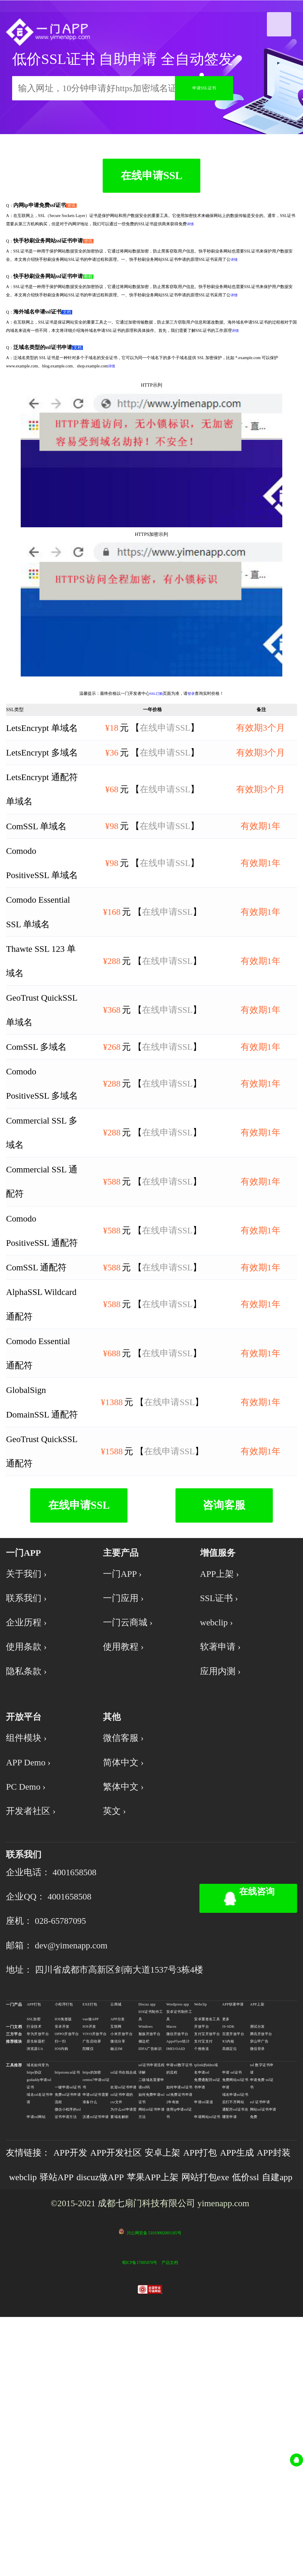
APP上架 (257, 2223)
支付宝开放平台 (207, 2252)
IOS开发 (89, 2245)
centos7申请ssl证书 (96, 2302)
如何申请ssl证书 (179, 2306)
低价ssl (81, 2431)
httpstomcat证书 (67, 2291)
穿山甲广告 (259, 2260)
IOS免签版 (63, 2238)
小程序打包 (64, 2223)
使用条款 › (29, 1809)
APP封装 (28, 2403)
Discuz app (147, 2223)
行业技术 (34, 2245)
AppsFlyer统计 (178, 2260)
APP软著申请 (233, 2223)
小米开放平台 (121, 2252)
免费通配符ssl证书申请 (207, 2302)
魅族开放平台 (149, 2252)
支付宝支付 (203, 2260)
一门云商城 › (131, 1781)
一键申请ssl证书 (68, 2306)
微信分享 (117, 2260)
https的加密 (92, 2291)
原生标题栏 (36, 2260)
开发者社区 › (34, 1997)
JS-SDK (228, 2245)
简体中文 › (126, 1941)
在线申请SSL (151, 202)
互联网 (115, 2245)
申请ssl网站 (36, 2335)
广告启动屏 (92, 2260)
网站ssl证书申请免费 (263, 2331)
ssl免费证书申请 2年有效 (179, 2317)
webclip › (219, 1781)
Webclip (200, 2223)
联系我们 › (29, 1753)
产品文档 (170, 2520)
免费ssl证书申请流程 (68, 2317)
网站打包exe (36, 2431)
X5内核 (228, 2260)
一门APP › (125, 1725)
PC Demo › (28, 1969)
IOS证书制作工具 (150, 2234)
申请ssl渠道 (203, 2320)
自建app (117, 2431)
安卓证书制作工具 (179, 2234)
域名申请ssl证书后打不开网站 (235, 2317)
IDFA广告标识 (150, 2267)
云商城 (115, 2223)
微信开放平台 (177, 2252)
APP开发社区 (130, 2375)
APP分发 (117, 2238)
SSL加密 (34, 2238)
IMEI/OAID (175, 2267)
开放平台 (201, 2245)
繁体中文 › (126, 1969)
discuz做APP (154, 2403)
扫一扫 (60, 2260)
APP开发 (78, 2375)
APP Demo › (31, 1941)
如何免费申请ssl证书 (151, 2317)
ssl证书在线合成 (123, 2291)
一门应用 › (126, 1753)
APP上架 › (222, 1725)
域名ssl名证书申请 (40, 2317)
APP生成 (266, 2375)
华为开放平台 (38, 2252)
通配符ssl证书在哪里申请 (235, 2331)
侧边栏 (143, 2260)
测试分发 (257, 2245)
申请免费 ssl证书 (262, 2302)
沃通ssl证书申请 (96, 2335)
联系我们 (26, 2050)
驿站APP (105, 2403)
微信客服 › (126, 1913)
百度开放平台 (233, 2252)
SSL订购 (156, 723)
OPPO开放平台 (67, 2252)
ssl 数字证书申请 (262, 2287)
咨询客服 (224, 1652)
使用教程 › (126, 1809)
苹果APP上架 (213, 2403)
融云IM (116, 2267)
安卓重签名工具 (207, 2238)
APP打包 (34, 2223)
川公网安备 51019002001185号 (154, 2490)
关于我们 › (29, 1725)
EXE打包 (90, 2223)
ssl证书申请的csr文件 (121, 2317)
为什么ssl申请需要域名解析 (123, 2331)
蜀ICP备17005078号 (139, 2520)
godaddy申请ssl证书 (39, 2302)
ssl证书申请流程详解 (151, 2287)
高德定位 (229, 2267)
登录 (191, 723)
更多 (226, 2238)
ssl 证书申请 (260, 2320)
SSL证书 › (222, 1753)
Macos (171, 2245)
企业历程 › (29, 1781)
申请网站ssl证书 (207, 2335)
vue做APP (91, 2238)
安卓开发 (62, 2245)
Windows (145, 2245)
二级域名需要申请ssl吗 (151, 2302)
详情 (190, 253)
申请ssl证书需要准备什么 (96, 2317)
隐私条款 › (29, 1837)
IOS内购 (61, 2267)
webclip (67, 2403)
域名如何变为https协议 (38, 2287)
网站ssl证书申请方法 (151, 2331)
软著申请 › (223, 1809)
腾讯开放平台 (261, 2252)
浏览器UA (35, 2267)
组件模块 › (29, 1913)
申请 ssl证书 (232, 2291)
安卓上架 (183, 2375)
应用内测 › (223, 1837)
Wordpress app (177, 2223)
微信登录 (257, 2267)
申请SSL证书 (204, 101)
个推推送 (201, 2267)
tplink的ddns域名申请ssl (206, 2287)
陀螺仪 (88, 2267)
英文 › (116, 1997)
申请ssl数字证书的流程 (179, 2287)
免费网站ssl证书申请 (235, 2302)
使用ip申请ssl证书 (179, 2331)
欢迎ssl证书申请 (123, 2306)
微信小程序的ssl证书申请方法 (68, 2331)
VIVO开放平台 (95, 2252)
